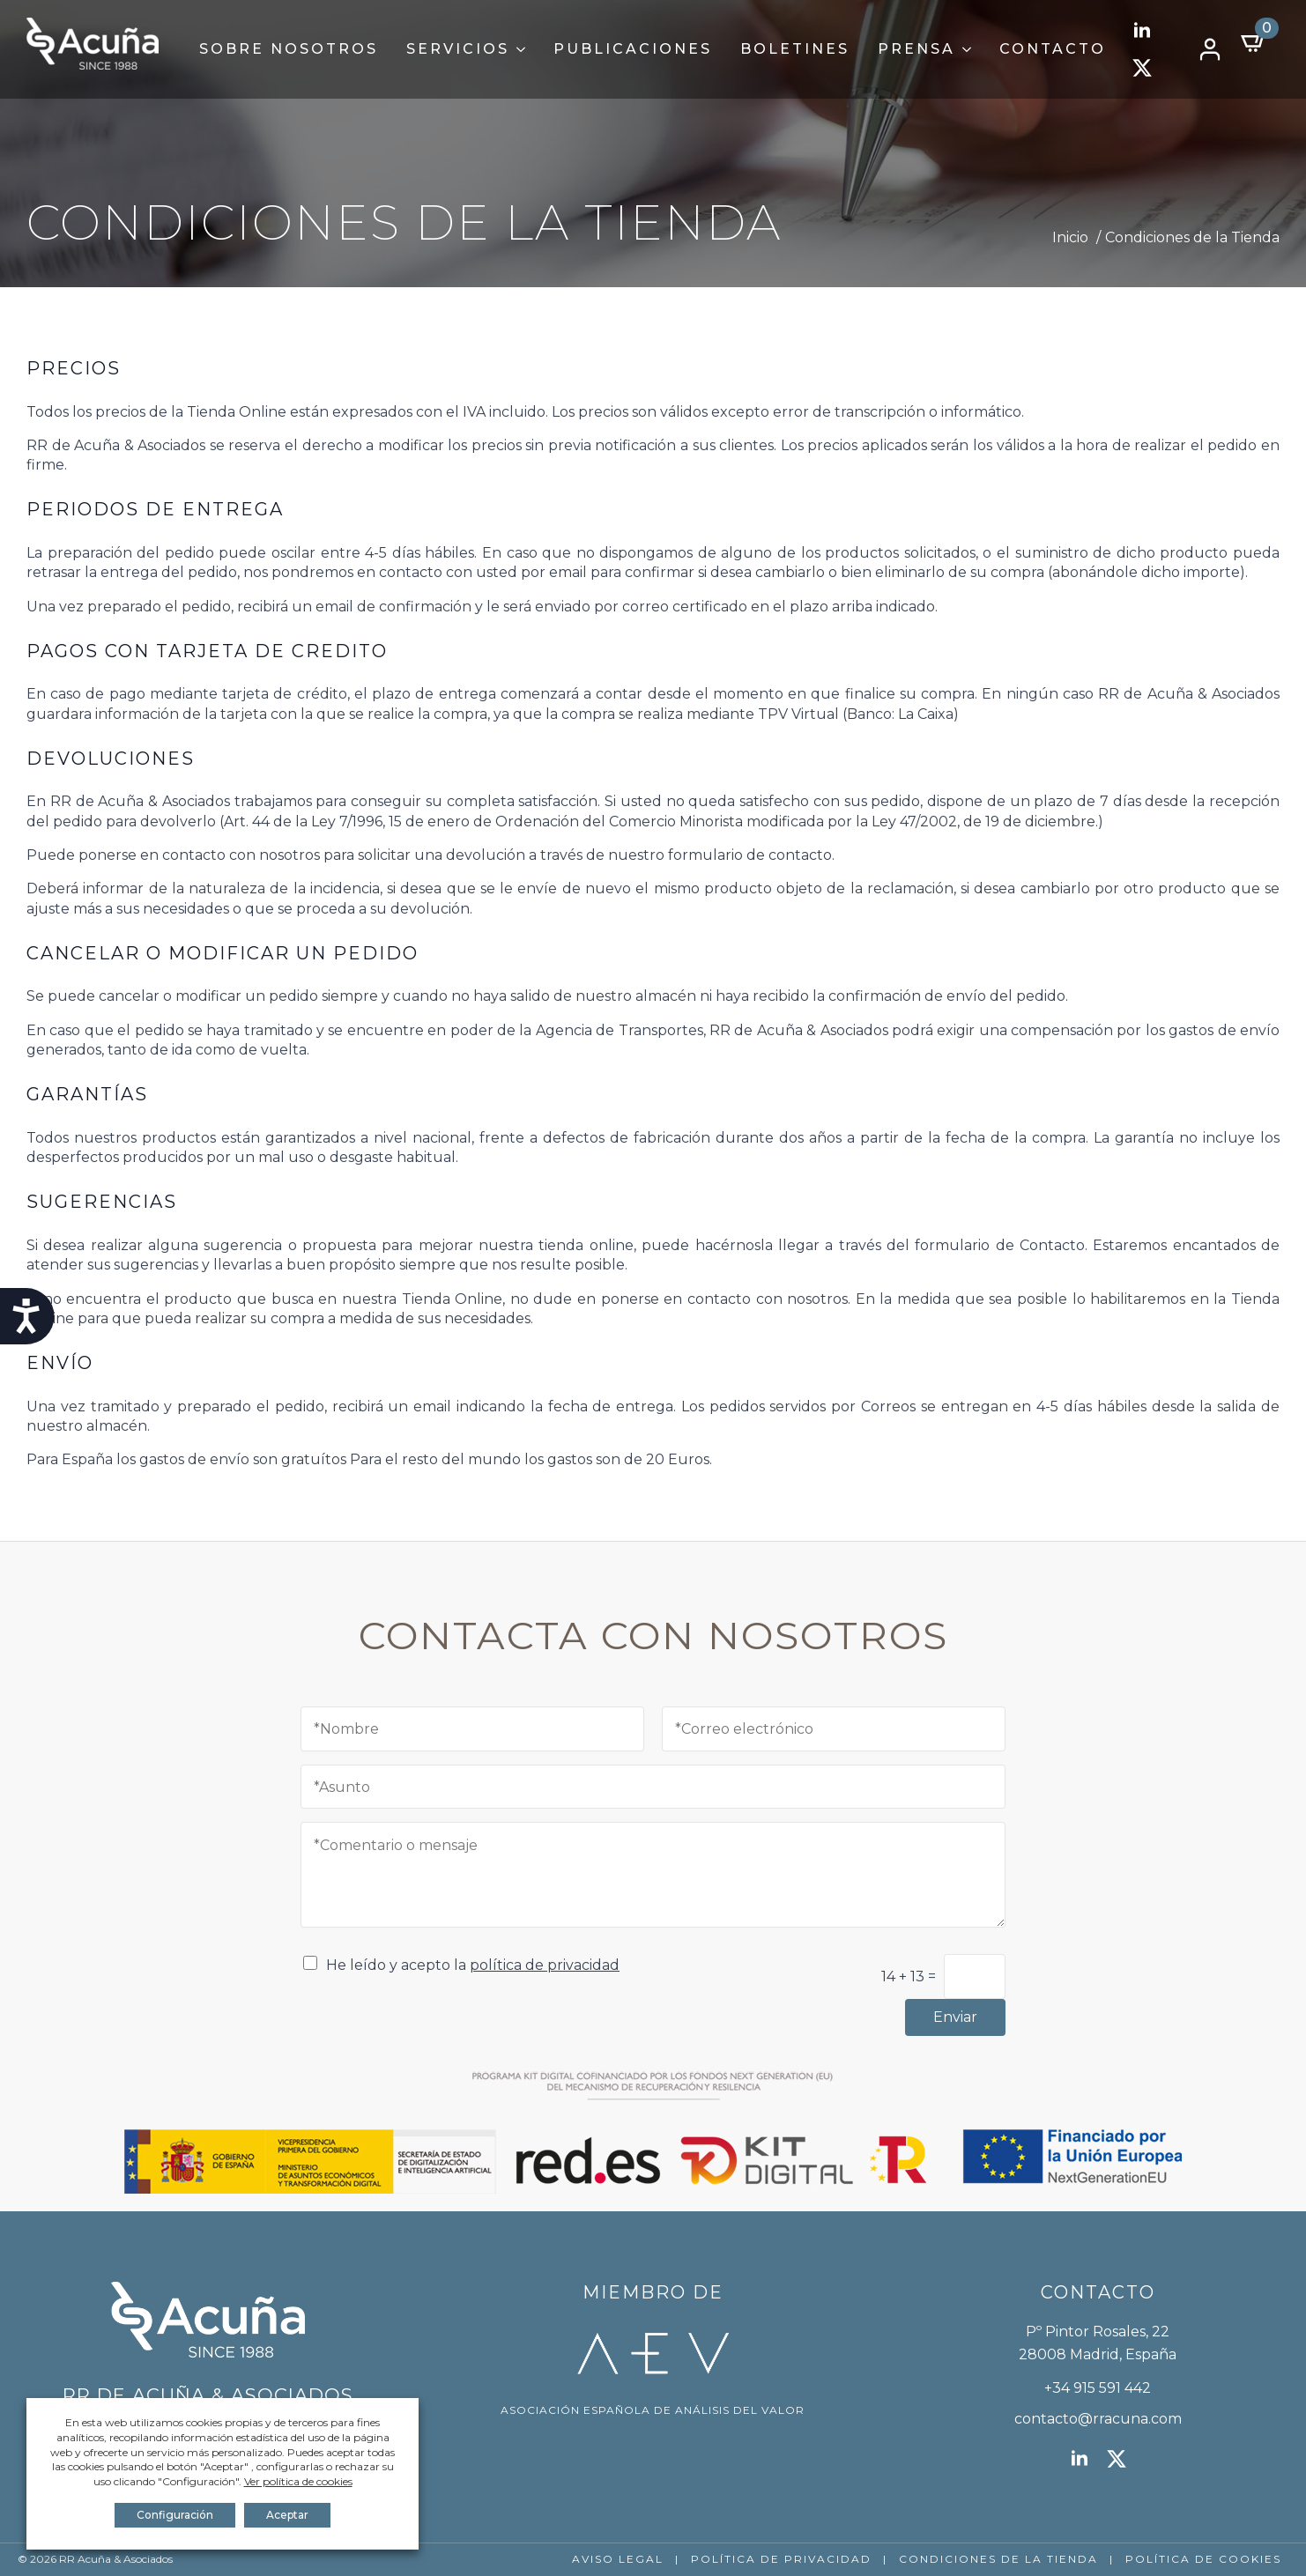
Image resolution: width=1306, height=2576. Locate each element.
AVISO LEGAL (618, 2558)
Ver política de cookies (298, 2481)
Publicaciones (632, 49)
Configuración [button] (175, 2514)
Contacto (1052, 49)
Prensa (916, 49)
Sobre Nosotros (288, 49)
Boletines (795, 49)
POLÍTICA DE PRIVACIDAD (781, 2558)
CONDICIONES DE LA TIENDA (998, 2558)
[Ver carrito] (1254, 42)
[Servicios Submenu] (524, 49)
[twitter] (1142, 68)
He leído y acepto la (473, 1965)
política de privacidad (545, 1965)
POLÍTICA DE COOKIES (1203, 2558)
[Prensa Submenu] (970, 49)
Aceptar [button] (287, 2514)
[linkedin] (1142, 31)
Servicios (457, 49)
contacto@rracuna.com (1098, 2418)
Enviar (955, 2017)
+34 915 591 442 (1097, 2388)
